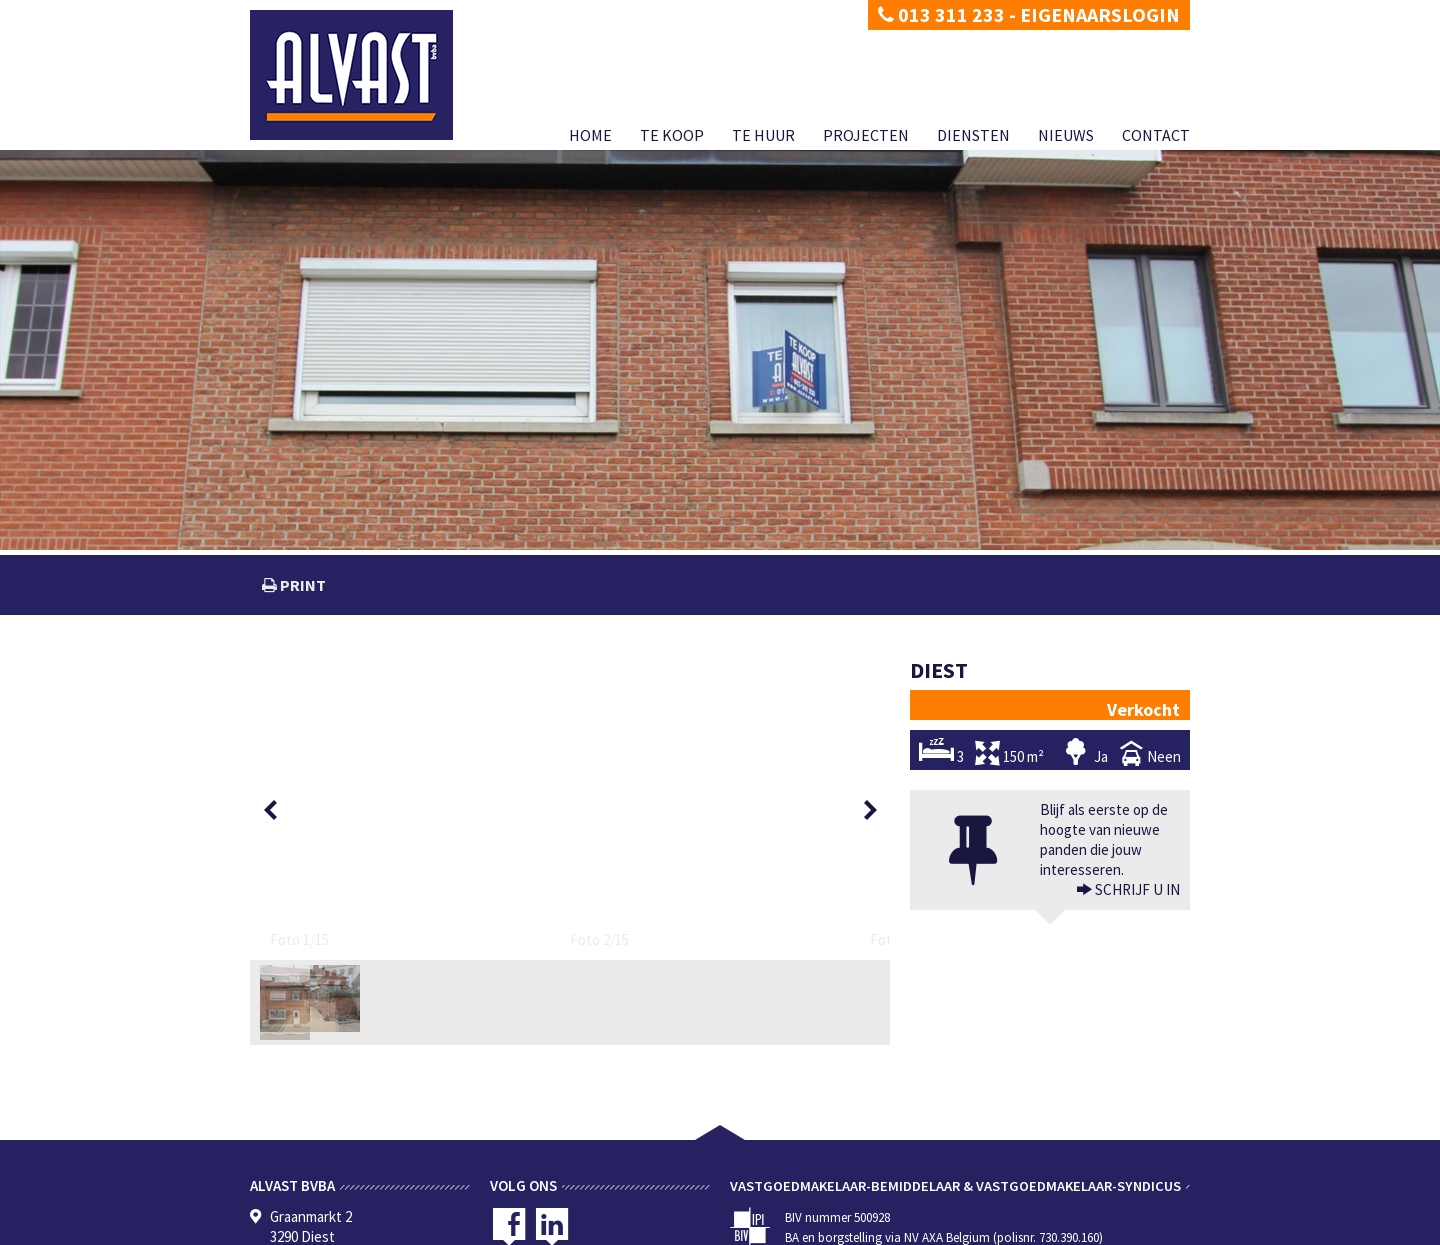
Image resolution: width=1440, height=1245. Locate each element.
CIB (1051, 1207)
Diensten (973, 135)
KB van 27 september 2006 (901, 1207)
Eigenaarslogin (1100, 14)
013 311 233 (941, 14)
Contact (1156, 135)
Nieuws (1066, 135)
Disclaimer (357, 1229)
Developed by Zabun (446, 1229)
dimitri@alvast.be (324, 1166)
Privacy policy (285, 1229)
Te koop (672, 135)
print (301, 585)
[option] (322, 699)
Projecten (866, 135)
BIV (937, 1167)
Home (590, 135)
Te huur (763, 135)
